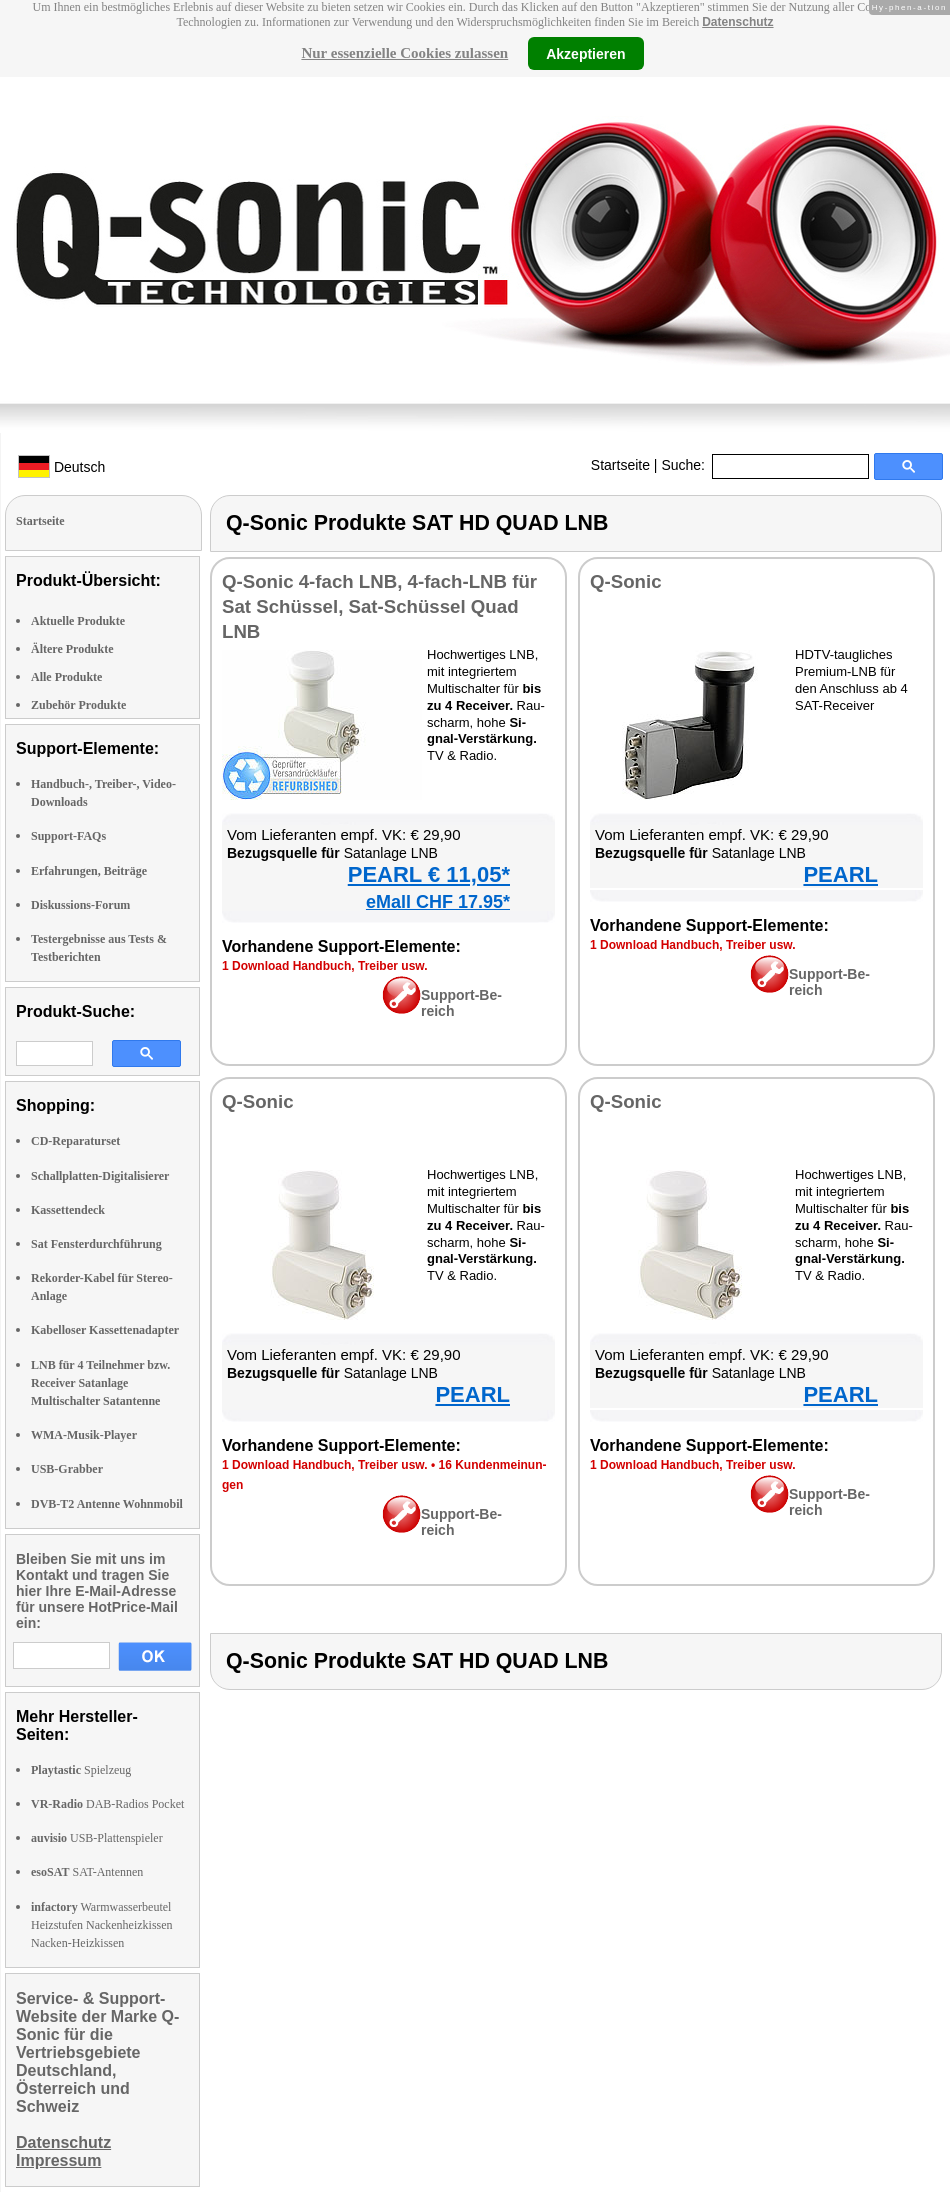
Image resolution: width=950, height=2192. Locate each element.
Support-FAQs (68, 836)
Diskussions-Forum (80, 905)
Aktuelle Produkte (78, 621)
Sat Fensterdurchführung (96, 1244)
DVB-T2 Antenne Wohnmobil (107, 1504)
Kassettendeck (68, 1210)
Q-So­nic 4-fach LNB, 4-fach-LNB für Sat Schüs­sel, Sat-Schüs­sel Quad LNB (379, 606)
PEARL (840, 874)
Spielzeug (81, 1770)
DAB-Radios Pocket (107, 1804)
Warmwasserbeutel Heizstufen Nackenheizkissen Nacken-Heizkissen (102, 1925)
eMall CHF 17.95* (438, 902)
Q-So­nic (626, 581)
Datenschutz (737, 22)
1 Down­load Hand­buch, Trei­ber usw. (325, 966)
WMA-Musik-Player (84, 1435)
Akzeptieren (585, 53)
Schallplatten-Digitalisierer (100, 1176)
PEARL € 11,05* (429, 874)
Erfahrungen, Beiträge (89, 871)
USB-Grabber (67, 1469)
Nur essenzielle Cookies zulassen (404, 53)
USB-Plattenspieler (97, 1838)
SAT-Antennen (87, 1872)
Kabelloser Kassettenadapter (105, 1330)
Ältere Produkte (72, 649)
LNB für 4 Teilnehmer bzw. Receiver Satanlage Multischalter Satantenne (100, 1383)
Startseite (620, 465)
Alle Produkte (66, 677)
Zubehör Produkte (78, 705)
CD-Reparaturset (75, 1141)
